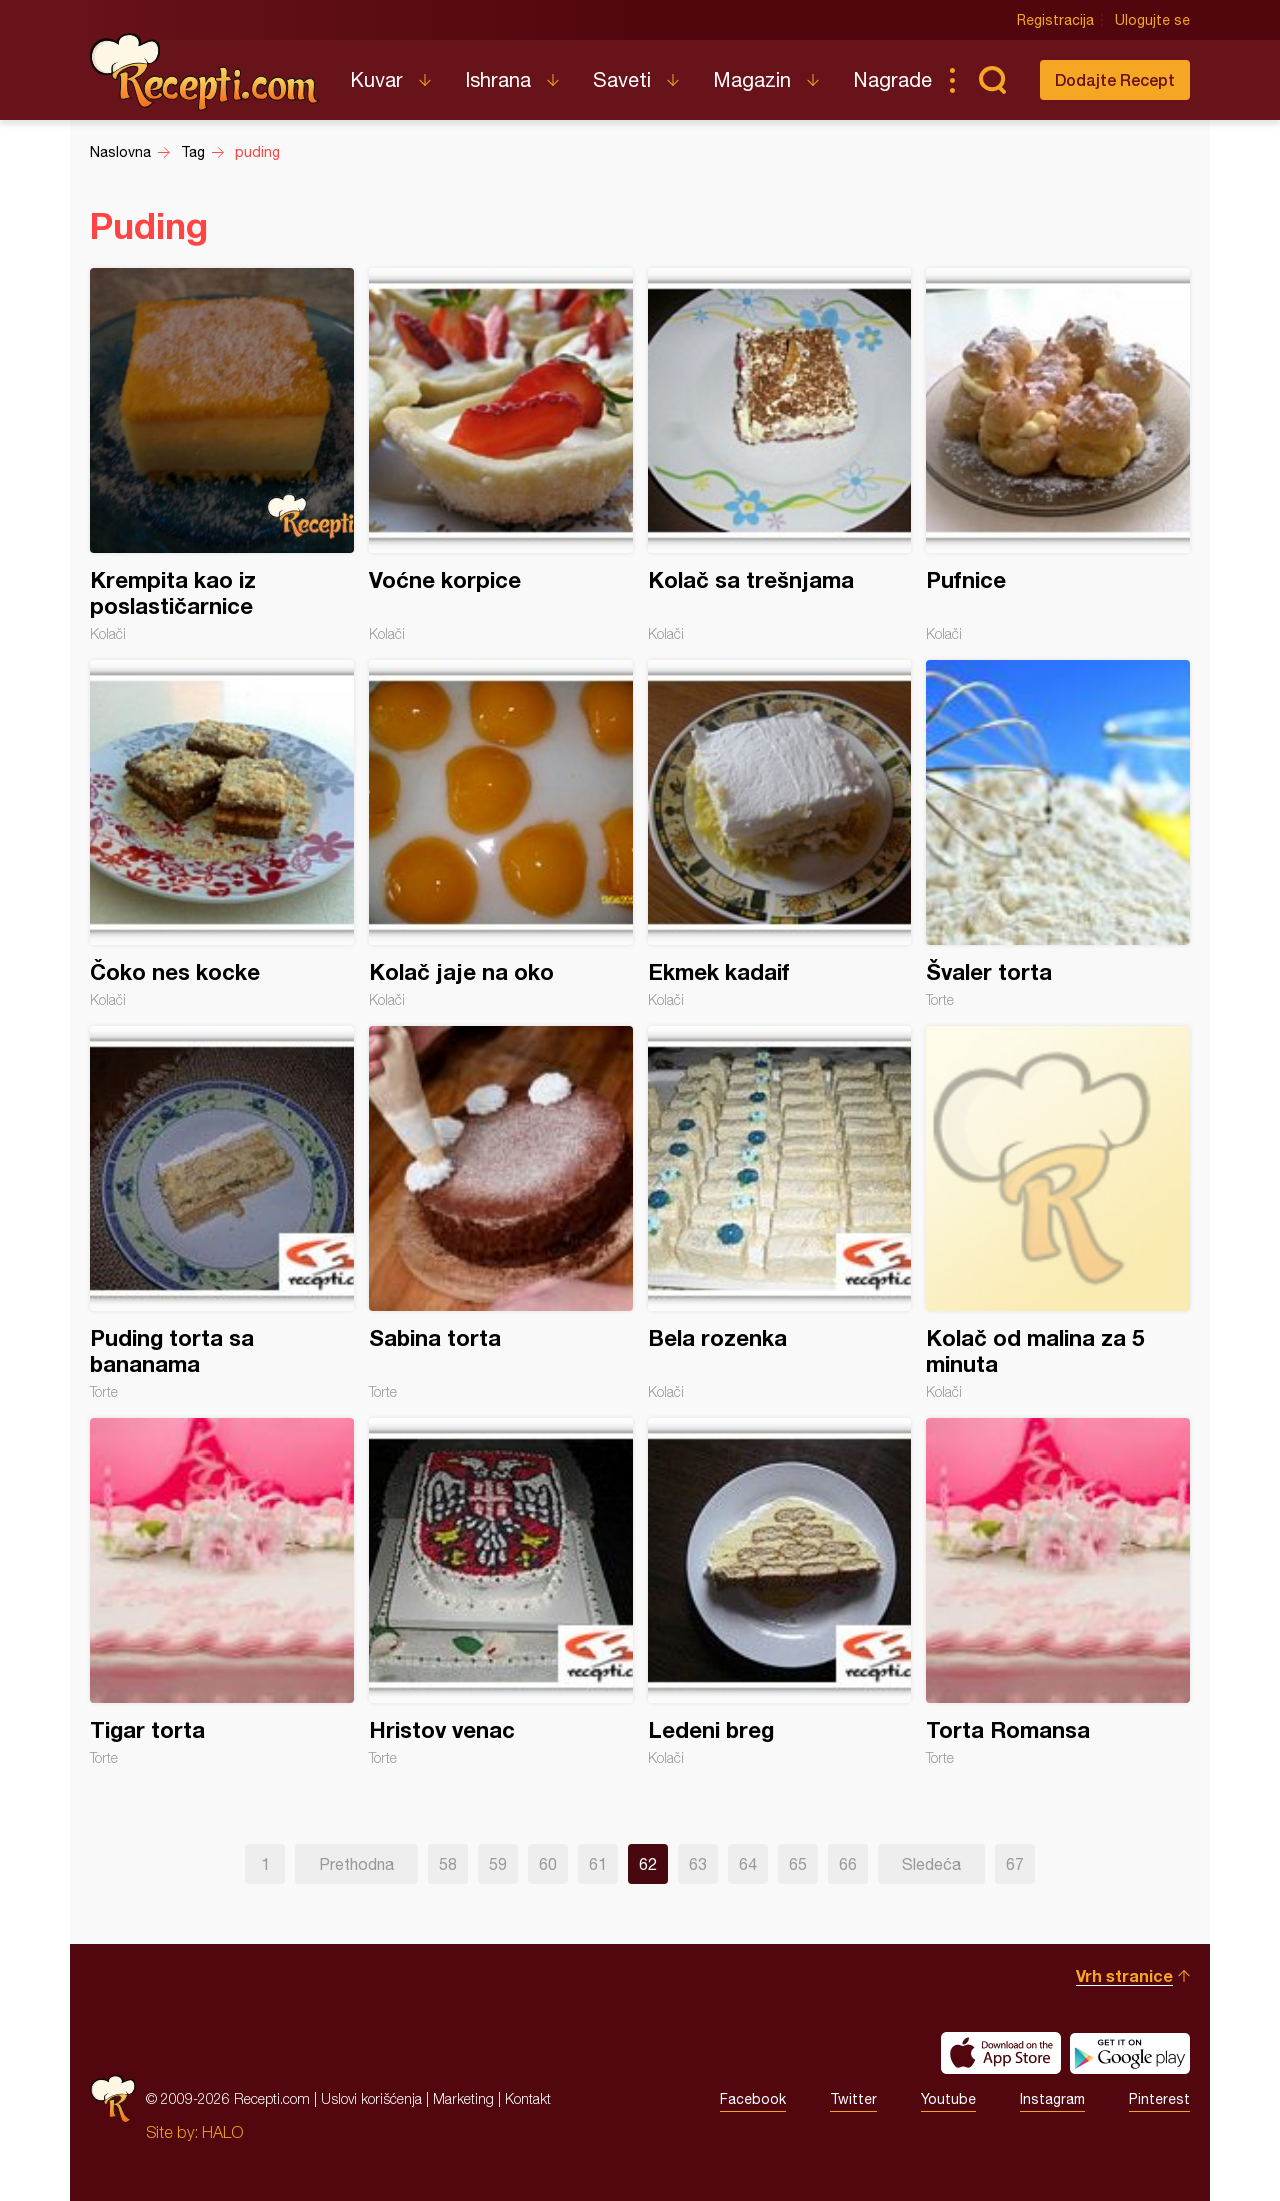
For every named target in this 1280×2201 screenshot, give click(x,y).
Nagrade (892, 79)
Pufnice (1058, 455)
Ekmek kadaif (780, 834)
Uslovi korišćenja (371, 2098)
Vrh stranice (1124, 1975)
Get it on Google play (1130, 2053)
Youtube (948, 2099)
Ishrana (498, 79)
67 (1015, 1864)
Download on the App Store (1001, 2053)
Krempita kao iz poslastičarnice (222, 455)
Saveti (622, 79)
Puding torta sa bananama (222, 1213)
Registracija (1055, 20)
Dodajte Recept (1115, 79)
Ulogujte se (1152, 20)
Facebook (753, 2099)
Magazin (752, 79)
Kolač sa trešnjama (780, 455)
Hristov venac (501, 1592)
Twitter (853, 2099)
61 (598, 1864)
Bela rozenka (780, 1213)
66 (848, 1864)
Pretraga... (992, 80)
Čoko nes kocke (222, 834)
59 (498, 1864)
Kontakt (528, 2098)
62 (648, 1864)
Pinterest (1159, 2099)
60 (548, 1864)
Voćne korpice (501, 455)
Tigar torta (222, 1592)
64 (748, 1864)
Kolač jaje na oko (501, 834)
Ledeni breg (780, 1592)
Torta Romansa (1058, 1592)
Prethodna (356, 1864)
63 (698, 1864)
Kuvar (376, 79)
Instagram (1052, 2099)
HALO (222, 2132)
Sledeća (931, 1864)
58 (448, 1864)
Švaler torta (1058, 834)
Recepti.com (205, 72)
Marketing (463, 2098)
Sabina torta (501, 1213)
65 (798, 1864)
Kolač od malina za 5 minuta (1058, 1213)
